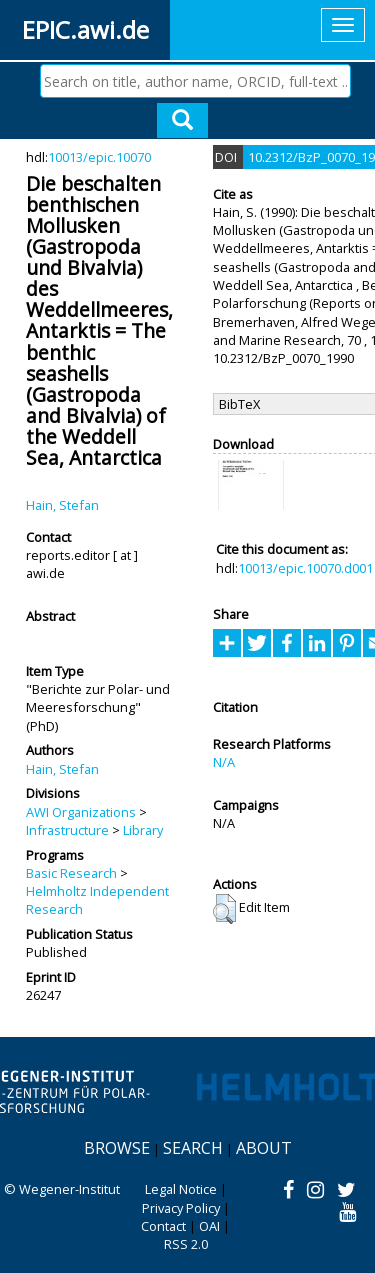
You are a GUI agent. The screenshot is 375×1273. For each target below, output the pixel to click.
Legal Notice (181, 1189)
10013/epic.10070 (99, 157)
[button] (224, 909)
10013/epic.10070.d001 (305, 568)
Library (143, 830)
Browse (117, 1148)
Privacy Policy (181, 1208)
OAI (209, 1226)
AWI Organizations (81, 812)
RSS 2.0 (186, 1244)
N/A (224, 762)
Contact (163, 1226)
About (264, 1148)
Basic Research (71, 873)
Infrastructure (67, 830)
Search (193, 1148)
